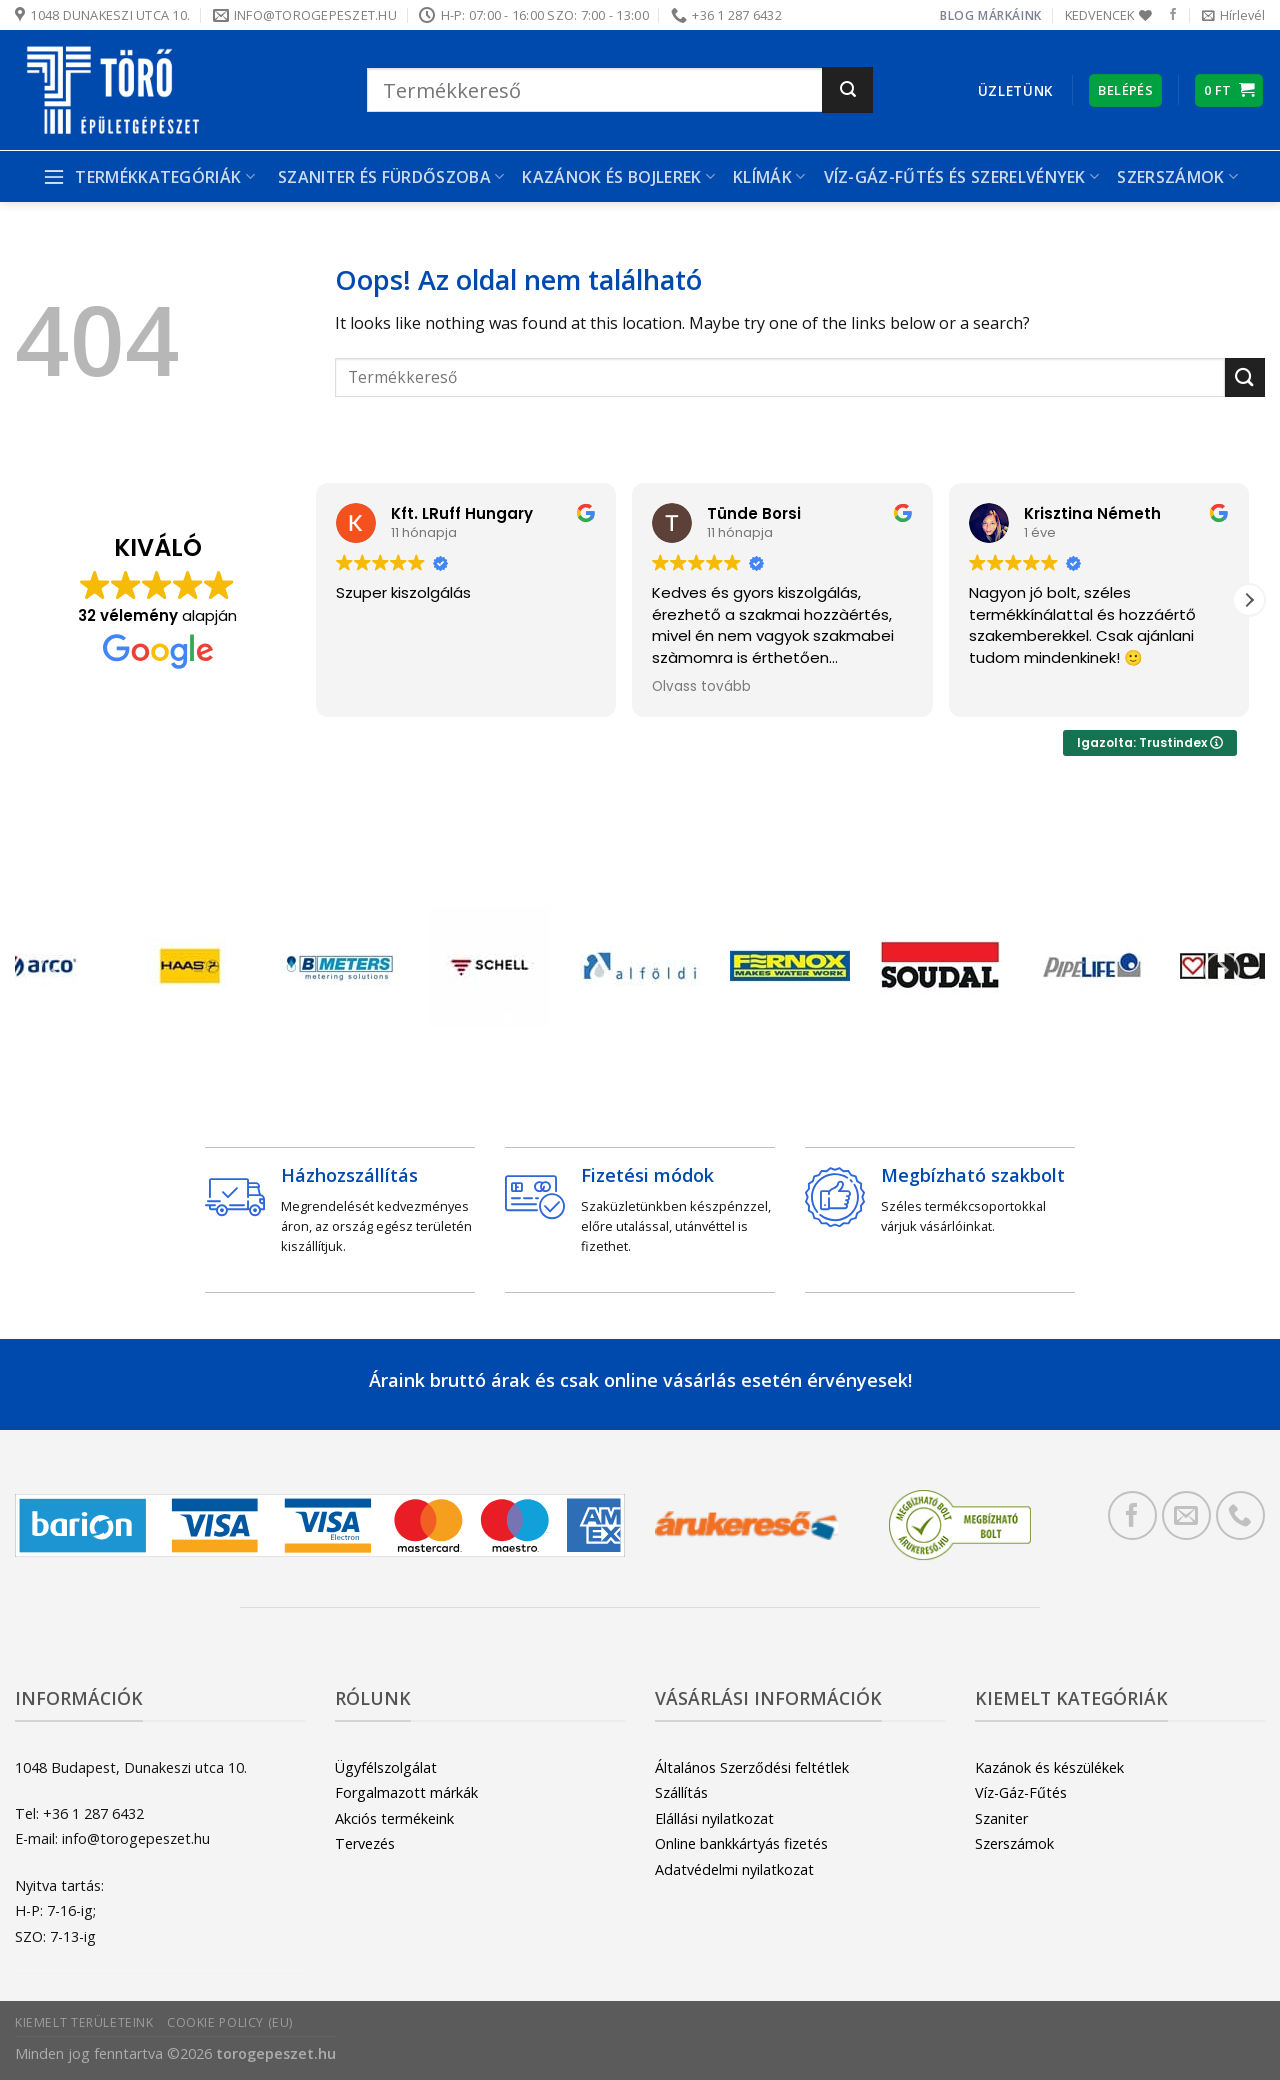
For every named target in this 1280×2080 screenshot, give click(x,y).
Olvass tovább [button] (701, 687)
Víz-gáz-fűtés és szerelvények (962, 177)
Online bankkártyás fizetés (741, 1843)
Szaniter (1001, 1818)
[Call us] (1240, 1515)
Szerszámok (1177, 177)
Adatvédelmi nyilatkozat (734, 1869)
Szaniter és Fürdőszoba (391, 177)
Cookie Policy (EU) (230, 2022)
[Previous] (58, 970)
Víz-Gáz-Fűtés (1021, 1792)
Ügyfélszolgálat (386, 1767)
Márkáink (1010, 15)
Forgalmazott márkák (406, 1792)
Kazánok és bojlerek (618, 177)
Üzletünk (1015, 90)
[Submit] (847, 90)
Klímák (769, 177)
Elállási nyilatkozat (714, 1818)
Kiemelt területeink (84, 2022)
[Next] (1222, 970)
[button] (1249, 600)
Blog (957, 15)
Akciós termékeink (394, 1818)
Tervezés (365, 1843)
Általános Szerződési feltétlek (752, 1767)
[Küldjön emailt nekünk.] (1186, 1515)
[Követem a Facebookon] (1173, 15)
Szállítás (681, 1792)
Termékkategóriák (148, 177)
